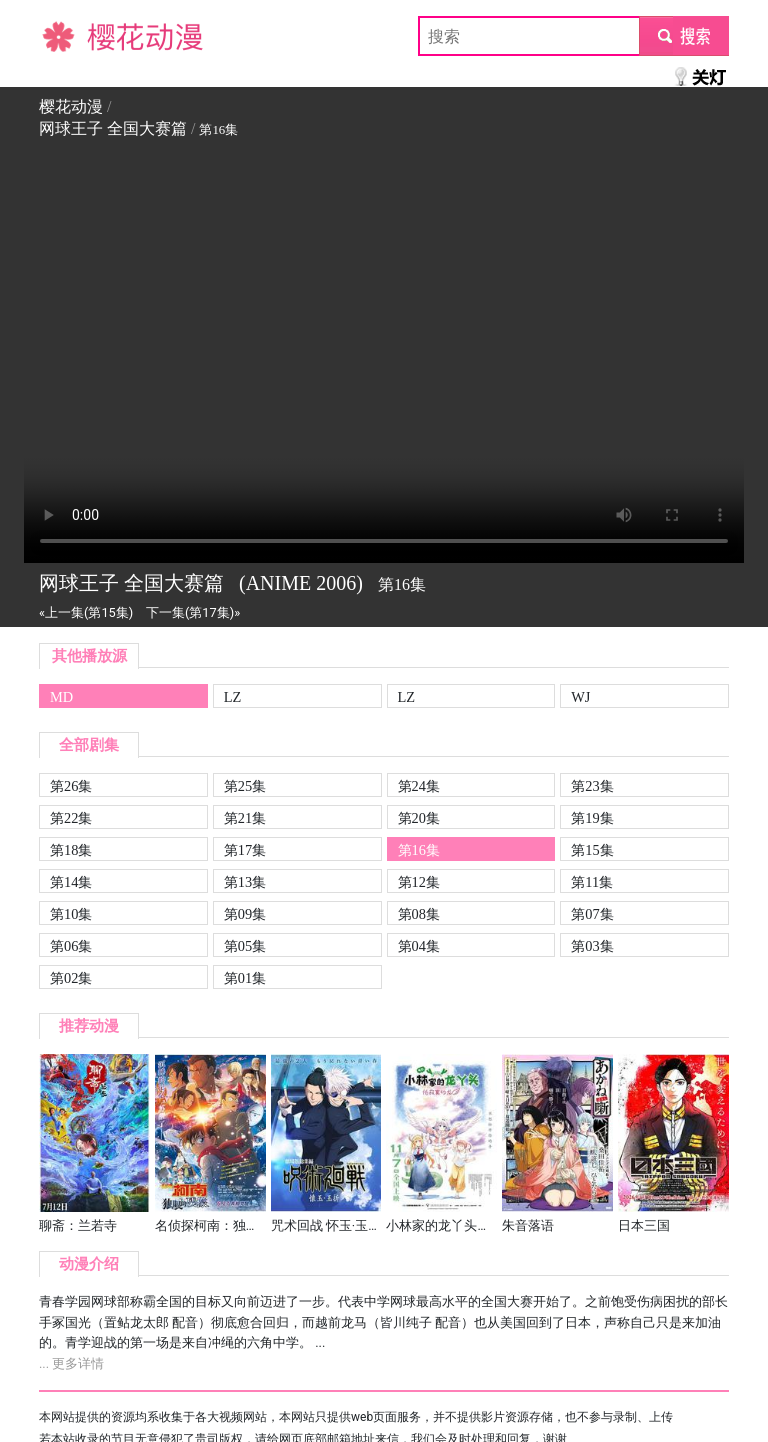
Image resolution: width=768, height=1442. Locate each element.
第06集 (71, 946)
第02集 (71, 978)
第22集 (71, 818)
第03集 (592, 946)
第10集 (71, 914)
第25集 (245, 786)
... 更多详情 (71, 1363)
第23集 (592, 786)
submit (683, 35)
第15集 (592, 850)
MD (61, 697)
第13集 (245, 882)
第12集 (419, 882)
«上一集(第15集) (86, 612)
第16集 (419, 850)
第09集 (245, 914)
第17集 (245, 850)
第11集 (592, 882)
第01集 (245, 978)
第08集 (419, 914)
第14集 (71, 882)
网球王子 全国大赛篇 (113, 128)
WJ (580, 697)
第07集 (592, 914)
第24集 (419, 786)
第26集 (71, 786)
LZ (233, 697)
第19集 (592, 818)
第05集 (245, 946)
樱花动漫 (71, 35)
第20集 (419, 818)
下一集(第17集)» (193, 612)
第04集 (419, 946)
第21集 (245, 818)
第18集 (71, 850)
